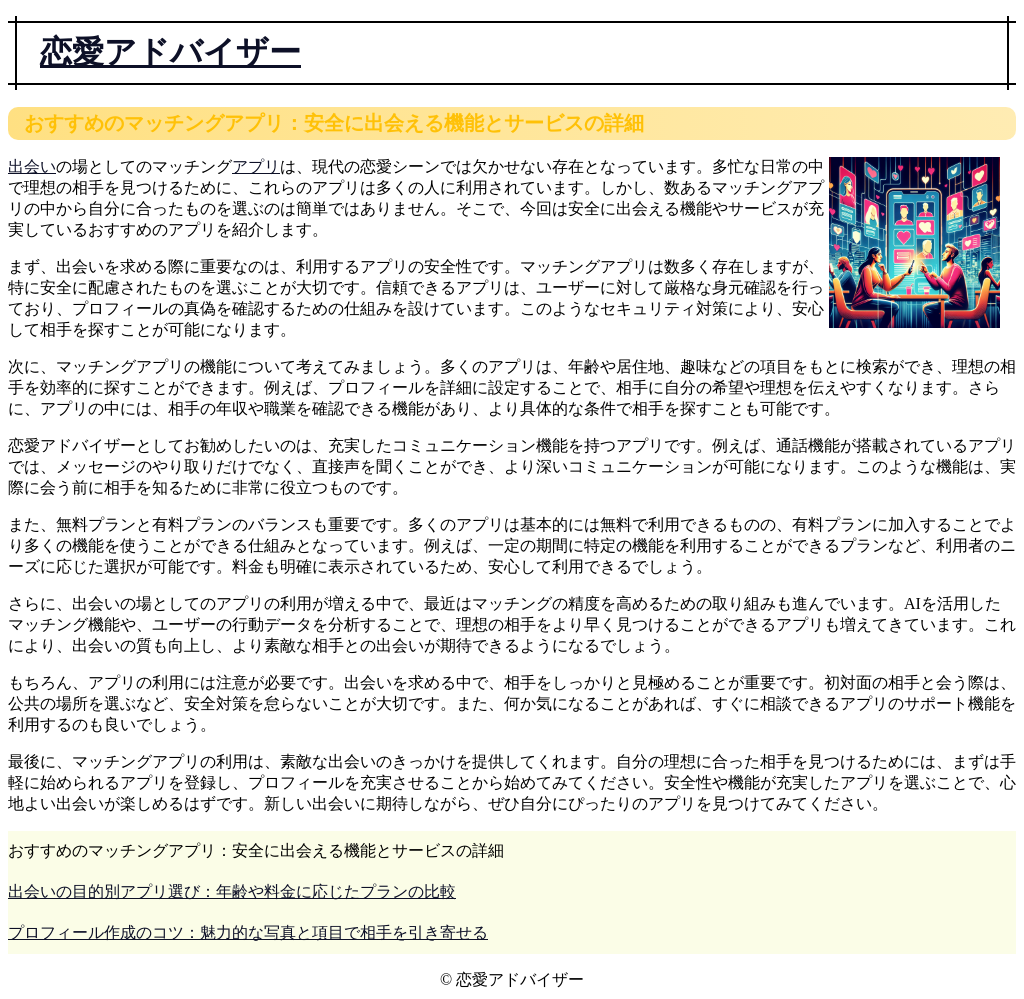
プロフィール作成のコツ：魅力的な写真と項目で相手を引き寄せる (248, 932)
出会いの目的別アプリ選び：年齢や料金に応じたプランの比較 (232, 891)
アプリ (256, 166)
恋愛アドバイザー (170, 52)
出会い (32, 166)
